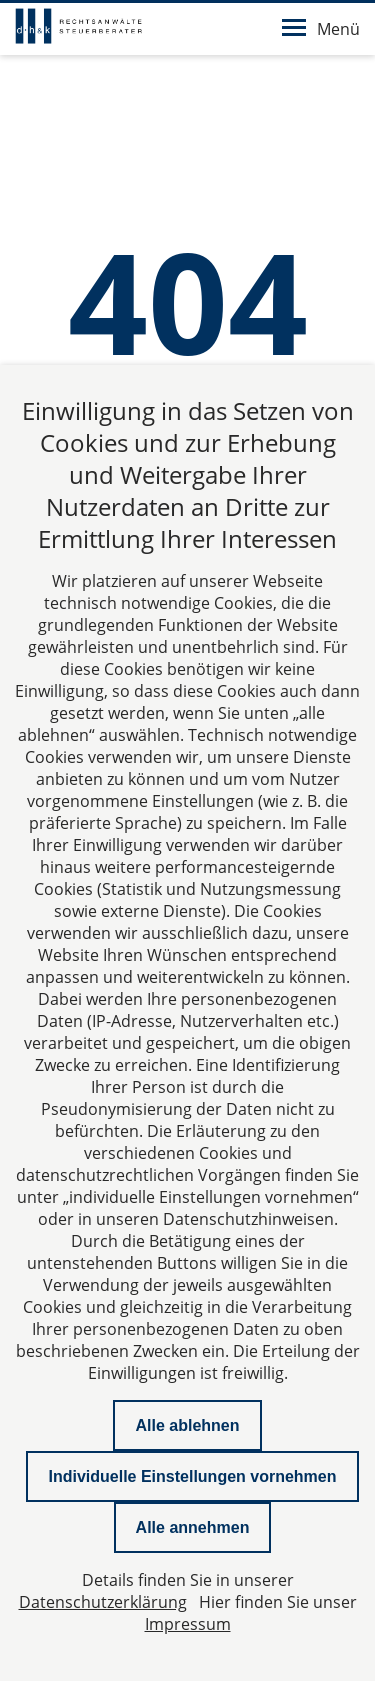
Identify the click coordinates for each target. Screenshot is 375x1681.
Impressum (188, 1624)
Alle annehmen (193, 1527)
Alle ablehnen (187, 1425)
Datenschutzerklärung (103, 1602)
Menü (321, 29)
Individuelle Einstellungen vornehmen (192, 1476)
